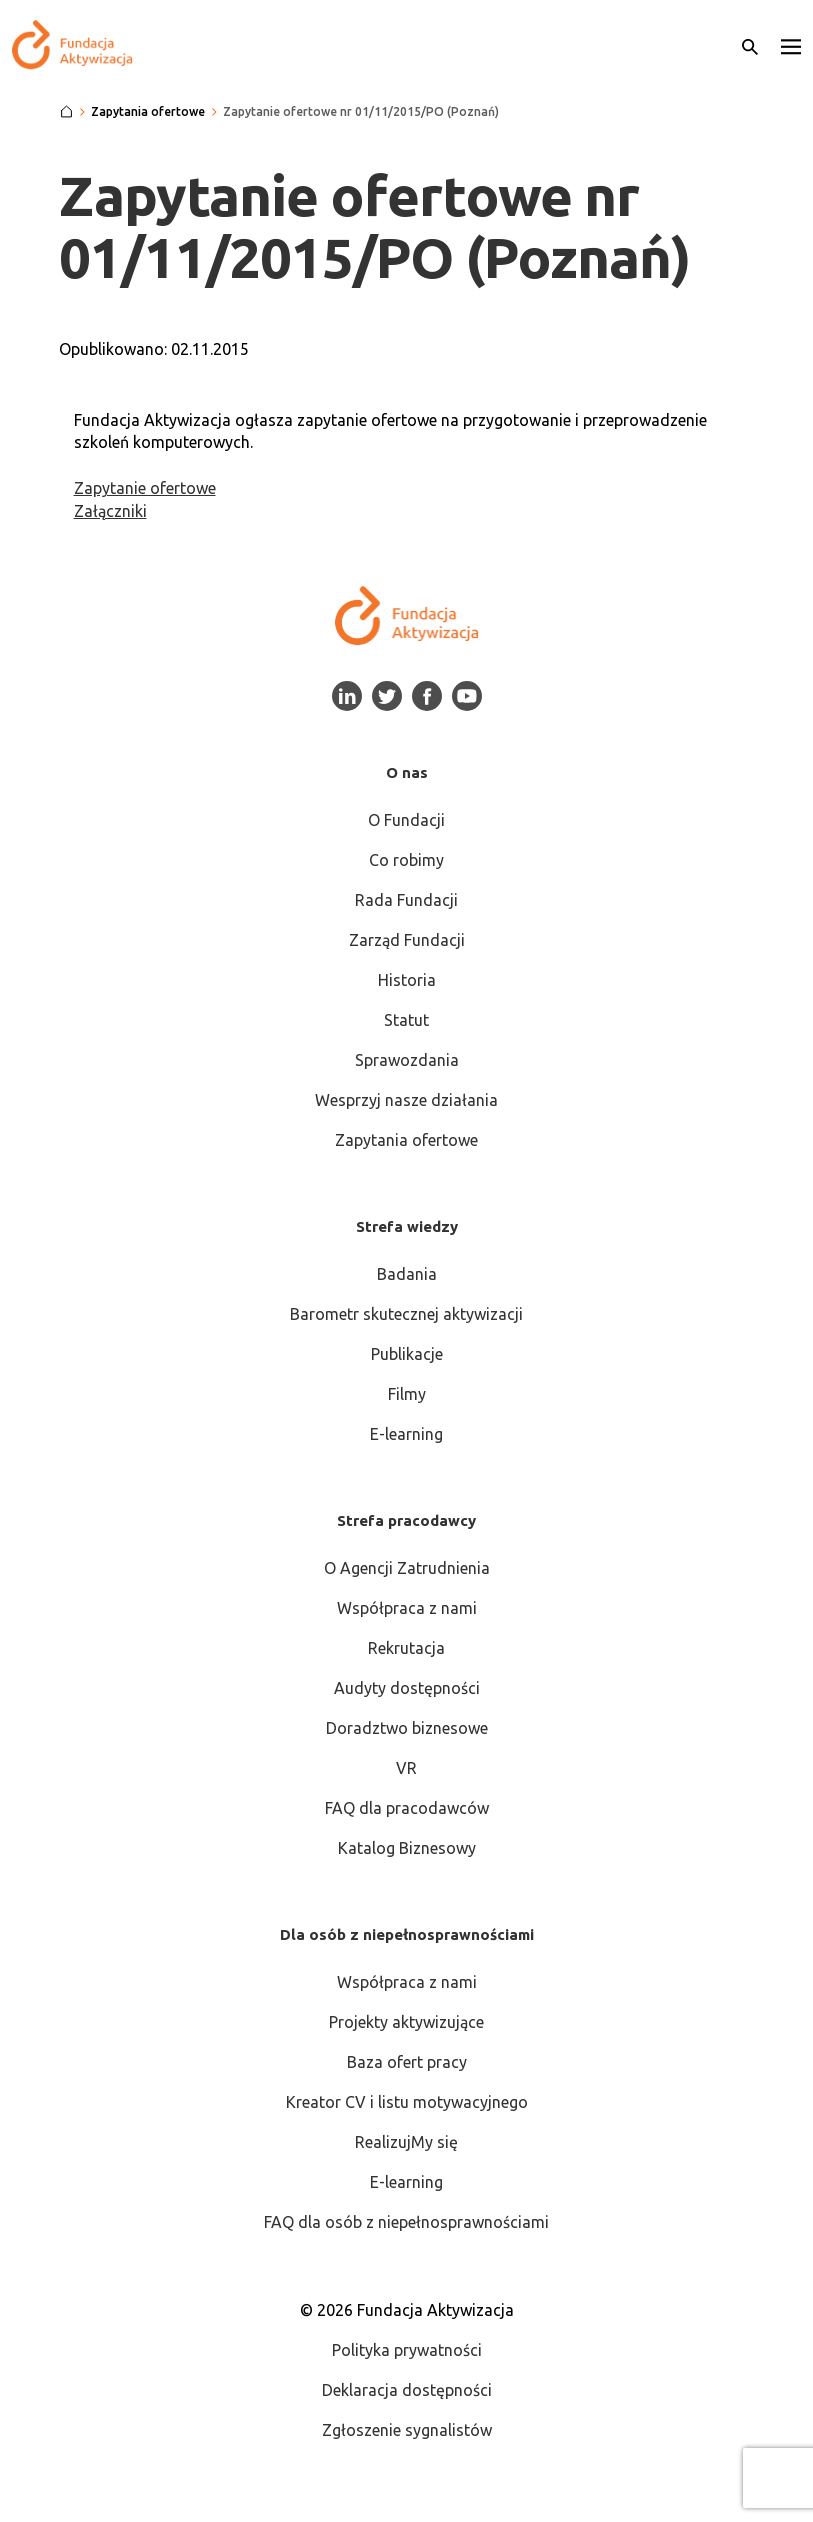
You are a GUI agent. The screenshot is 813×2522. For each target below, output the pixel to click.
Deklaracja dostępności (407, 2390)
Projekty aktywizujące (406, 2022)
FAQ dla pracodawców (407, 1808)
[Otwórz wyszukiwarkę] (750, 45)
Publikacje (407, 1354)
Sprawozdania (407, 1060)
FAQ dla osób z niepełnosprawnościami (406, 2222)
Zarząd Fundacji (407, 940)
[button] (791, 45)
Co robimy (406, 860)
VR (406, 1768)
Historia (407, 980)
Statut (406, 1020)
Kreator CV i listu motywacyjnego (407, 2102)
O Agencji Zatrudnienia (407, 1568)
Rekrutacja (406, 1648)
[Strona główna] (66, 112)
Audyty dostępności (407, 1688)
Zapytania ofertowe (406, 1140)
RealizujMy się (406, 2142)
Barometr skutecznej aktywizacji (406, 1314)
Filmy (407, 1394)
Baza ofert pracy (407, 2062)
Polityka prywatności (407, 2350)
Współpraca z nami (407, 1608)
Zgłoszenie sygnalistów (407, 2430)
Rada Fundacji (406, 900)
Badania (407, 1274)
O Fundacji (406, 820)
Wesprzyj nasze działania (406, 1100)
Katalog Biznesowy (407, 1848)
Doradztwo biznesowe (407, 1728)
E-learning (406, 1434)
